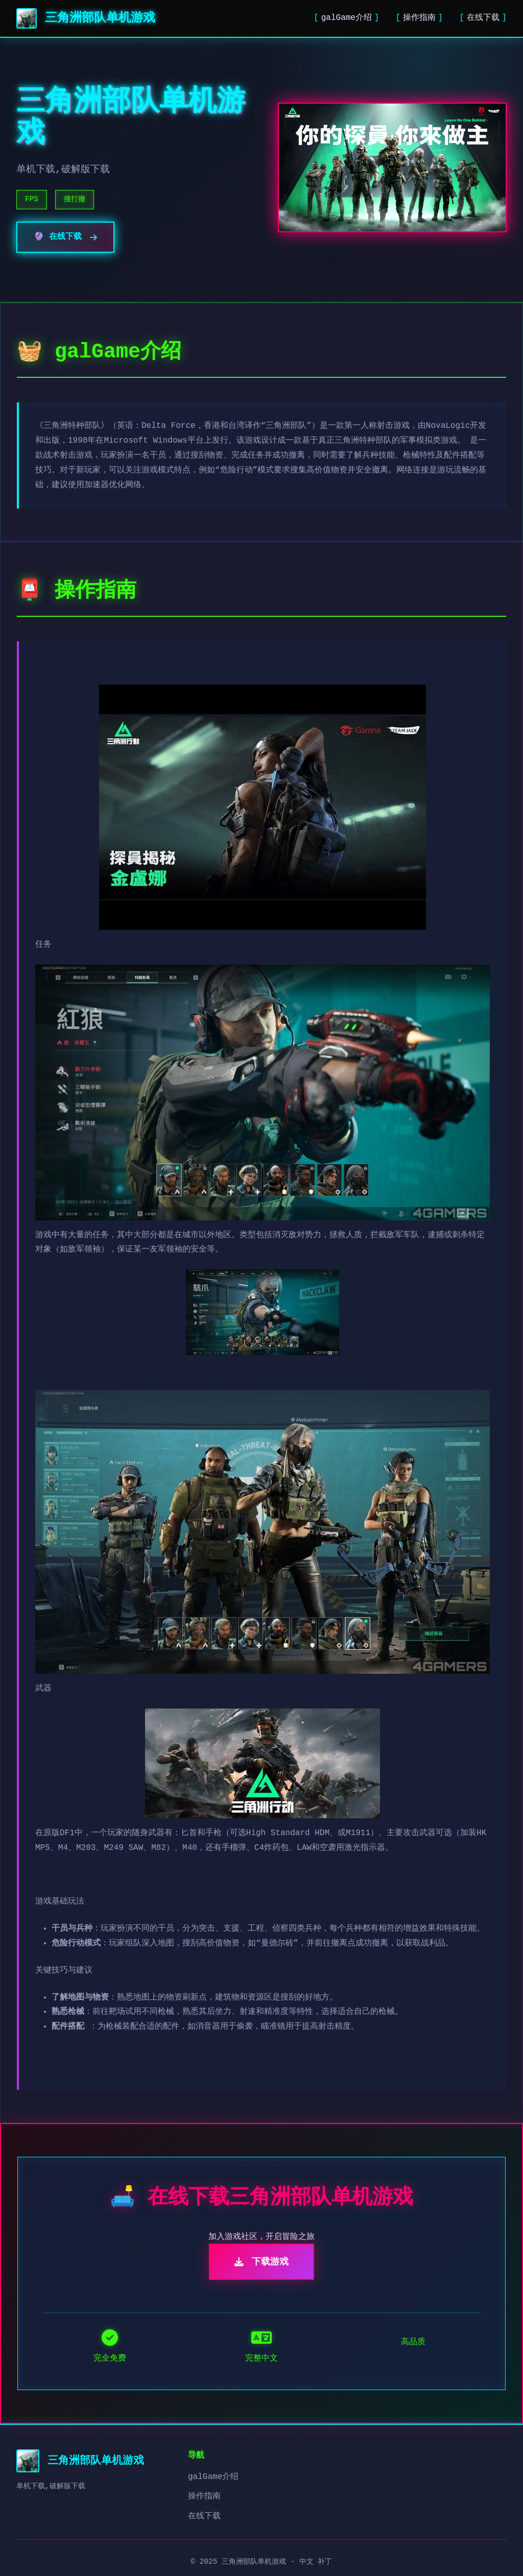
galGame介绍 (346, 17)
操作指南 (419, 17)
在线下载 (483, 17)
